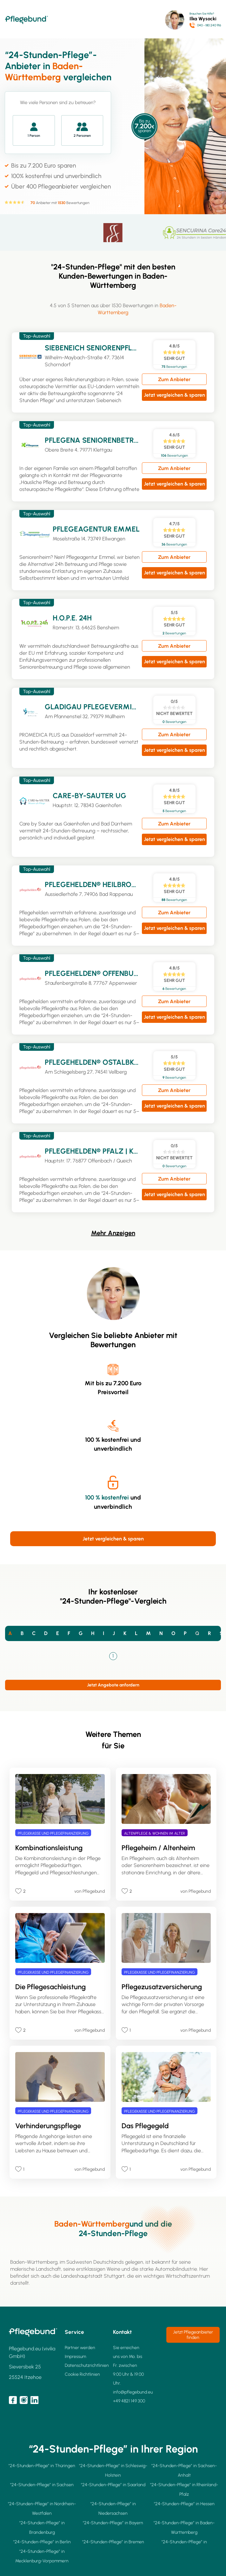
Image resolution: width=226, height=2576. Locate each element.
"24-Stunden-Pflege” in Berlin (42, 2542)
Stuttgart (114, 2276)
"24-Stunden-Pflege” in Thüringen (42, 2465)
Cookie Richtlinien (82, 2374)
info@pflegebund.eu (133, 2392)
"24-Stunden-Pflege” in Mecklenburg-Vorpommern (42, 2556)
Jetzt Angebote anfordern (113, 1685)
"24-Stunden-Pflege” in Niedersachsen (113, 2508)
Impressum (75, 2356)
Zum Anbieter (174, 379)
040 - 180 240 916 (209, 25)
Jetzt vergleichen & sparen (174, 395)
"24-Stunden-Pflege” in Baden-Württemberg (184, 2527)
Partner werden (80, 2347)
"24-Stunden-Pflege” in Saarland (113, 2484)
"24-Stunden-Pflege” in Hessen (184, 2503)
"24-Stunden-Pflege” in (184, 2542)
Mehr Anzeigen (113, 1233)
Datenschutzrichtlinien (87, 2365)
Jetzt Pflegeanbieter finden (193, 2334)
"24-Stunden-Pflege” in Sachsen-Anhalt (184, 2470)
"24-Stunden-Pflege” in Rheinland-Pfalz (184, 2489)
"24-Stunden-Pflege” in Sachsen (42, 2484)
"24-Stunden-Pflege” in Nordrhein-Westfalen (42, 2508)
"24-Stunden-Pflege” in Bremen (113, 2542)
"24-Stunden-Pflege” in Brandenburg (42, 2527)
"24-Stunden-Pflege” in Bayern (113, 2523)
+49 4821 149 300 (129, 2401)
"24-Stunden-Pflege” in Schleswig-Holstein (113, 2470)
